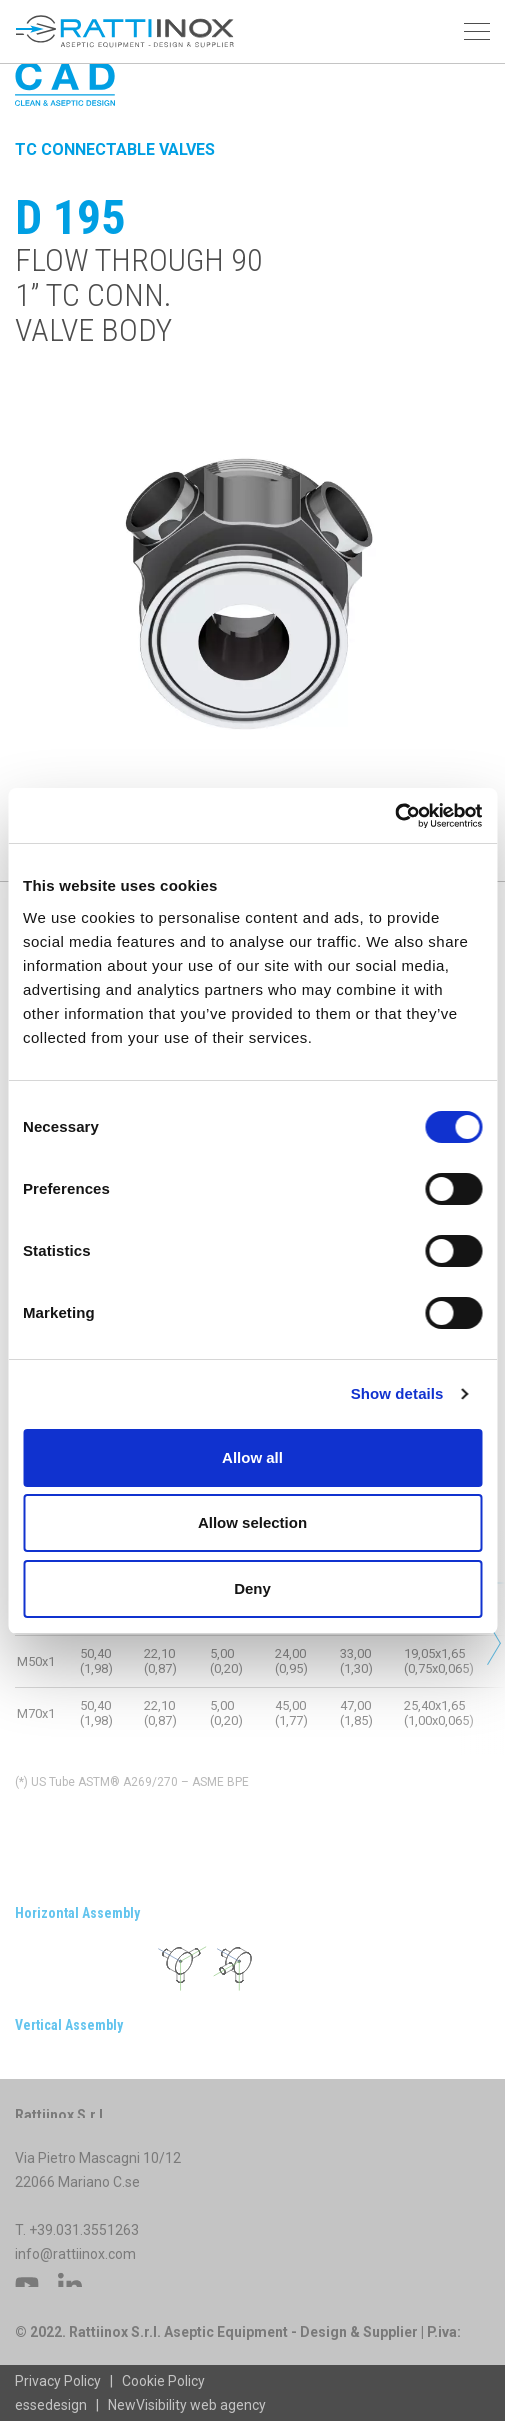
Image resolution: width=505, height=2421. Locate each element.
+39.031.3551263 (85, 2246)
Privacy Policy (58, 2381)
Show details (397, 1393)
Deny (252, 1588)
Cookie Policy (163, 2381)
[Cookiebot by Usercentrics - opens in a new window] (394, 816)
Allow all (252, 1457)
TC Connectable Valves (115, 149)
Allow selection (252, 1522)
